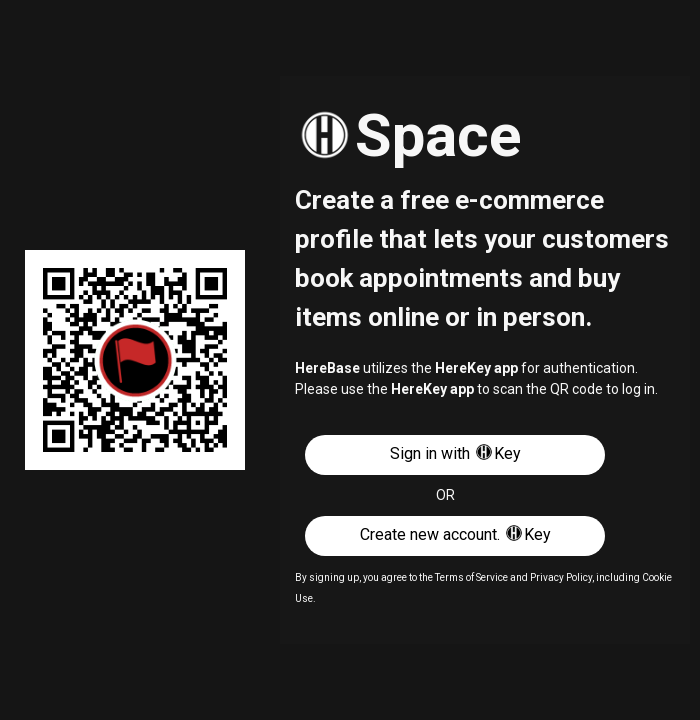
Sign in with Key (455, 452)
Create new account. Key (455, 533)
